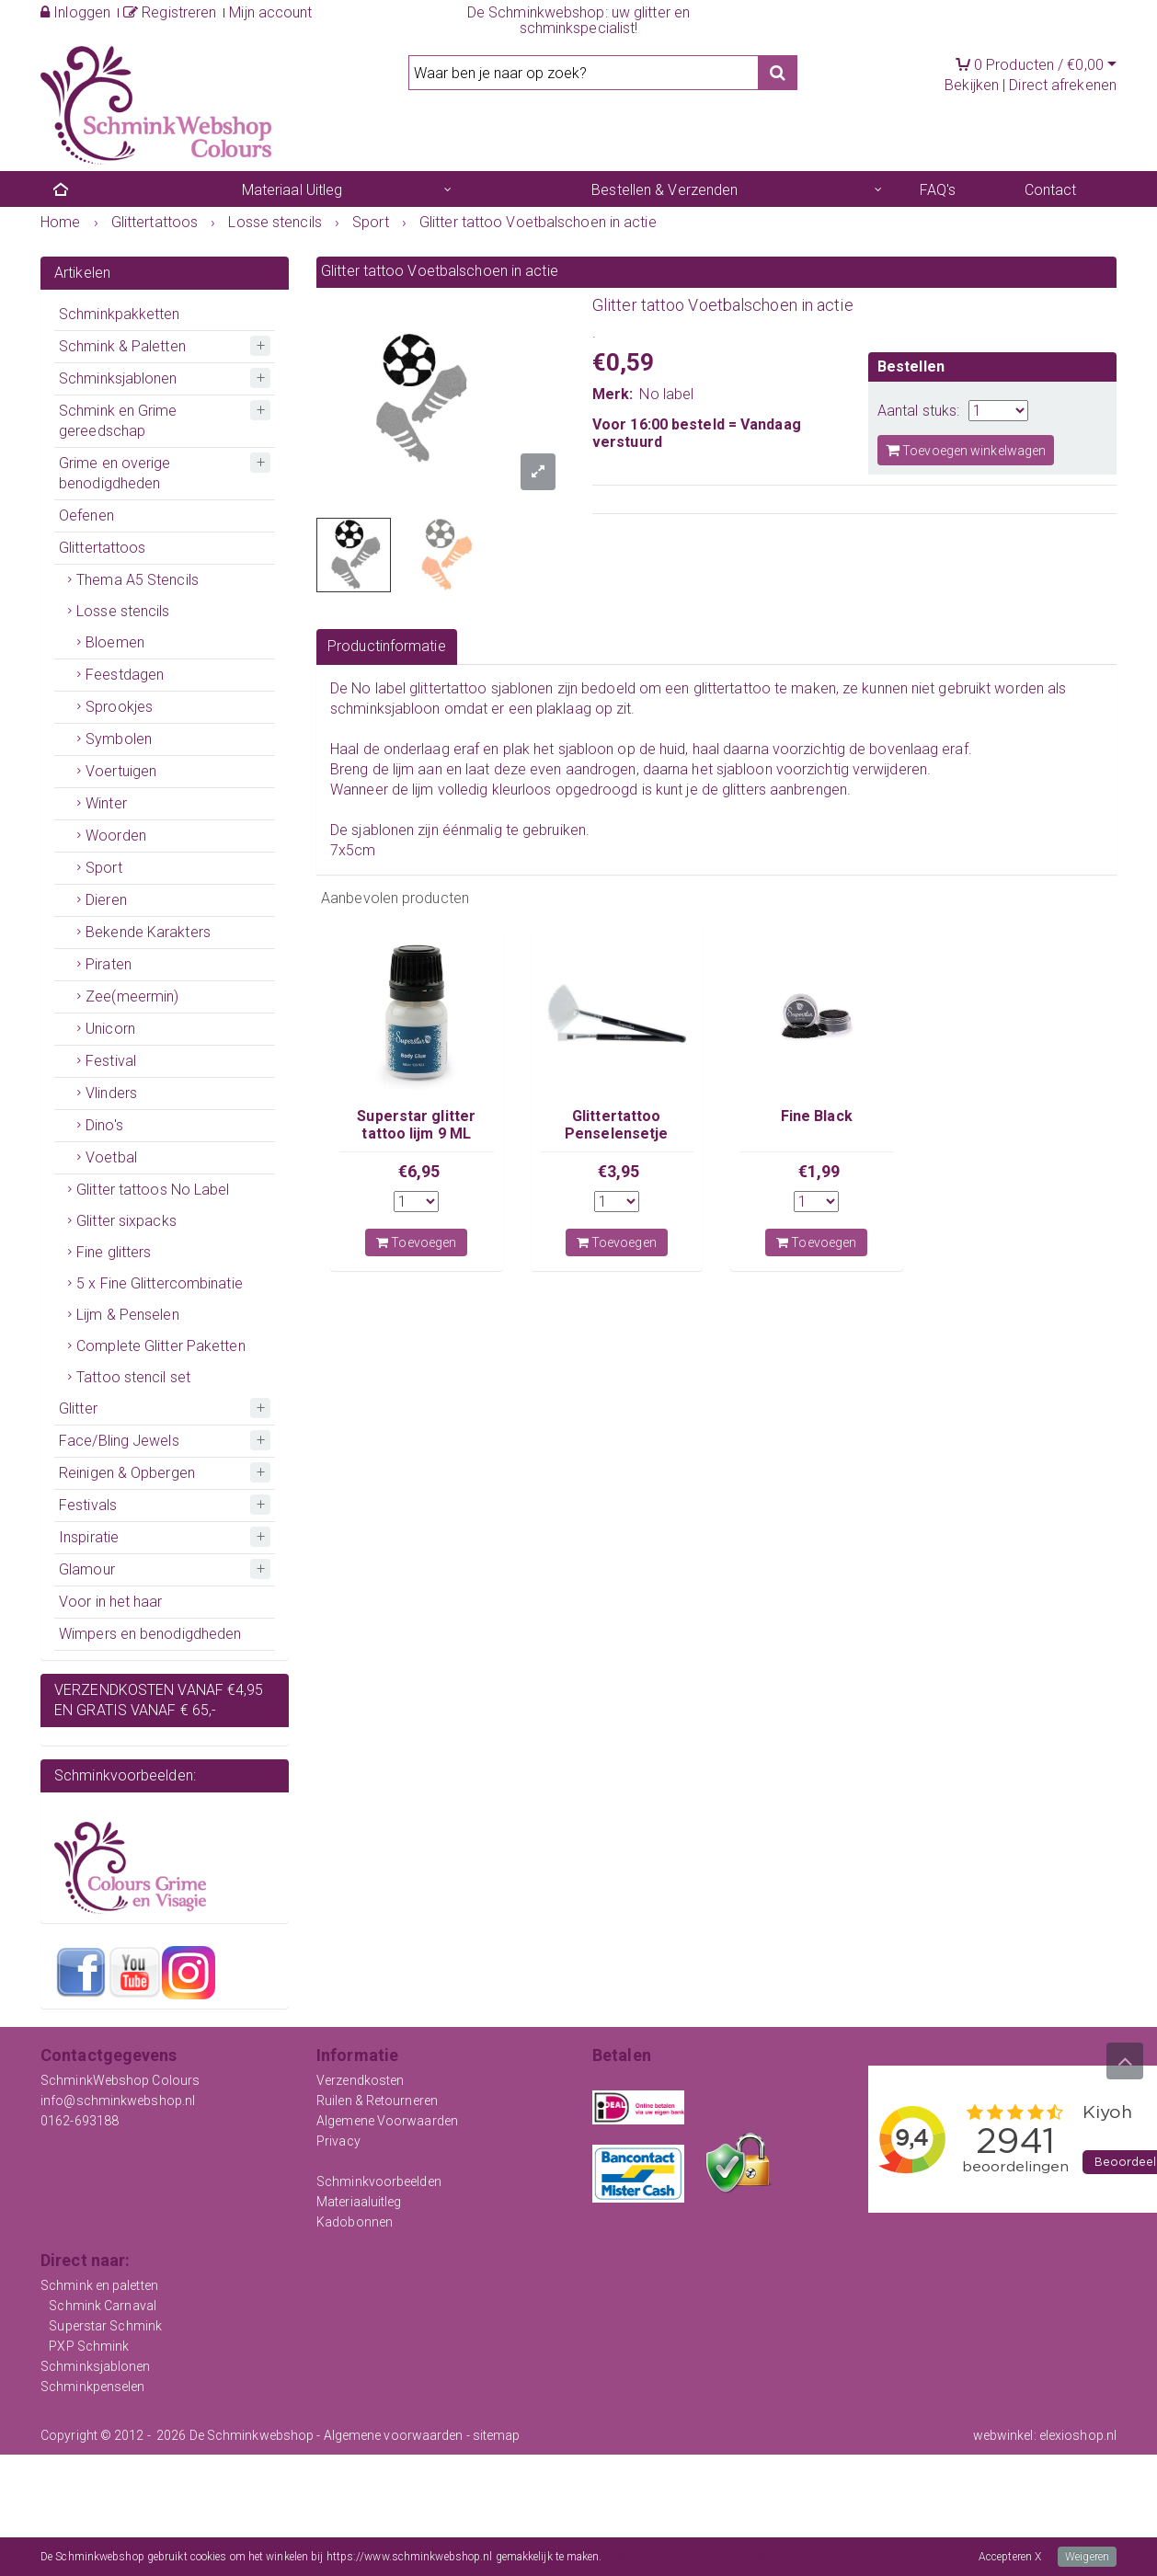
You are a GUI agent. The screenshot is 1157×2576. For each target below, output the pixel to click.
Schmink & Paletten (122, 346)
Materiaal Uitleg (292, 190)
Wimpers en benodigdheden (150, 1634)
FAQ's (938, 190)
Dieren (106, 900)
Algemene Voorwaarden (387, 2120)
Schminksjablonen (118, 378)
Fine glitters (113, 1252)
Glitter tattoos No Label (152, 1189)
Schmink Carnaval (102, 2305)
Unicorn (110, 1028)
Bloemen (115, 642)
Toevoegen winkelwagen (966, 450)
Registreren (169, 12)
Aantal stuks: (918, 410)
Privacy (338, 2141)
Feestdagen (125, 674)
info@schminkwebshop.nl (117, 2100)
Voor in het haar (111, 1601)
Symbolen (119, 739)
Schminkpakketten (119, 314)
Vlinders (111, 1093)
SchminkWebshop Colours (120, 2080)
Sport (104, 867)
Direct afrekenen (1063, 85)
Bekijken (972, 85)
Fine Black (817, 1116)
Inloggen (75, 12)
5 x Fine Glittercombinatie (159, 1283)
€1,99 (819, 1171)
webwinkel (1003, 2435)
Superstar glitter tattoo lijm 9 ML (416, 1124)
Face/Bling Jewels (119, 1440)
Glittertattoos (102, 547)
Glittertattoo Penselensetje (616, 1124)
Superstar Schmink (105, 2325)
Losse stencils (122, 611)
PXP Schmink (89, 2346)
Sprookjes (119, 707)
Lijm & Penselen (127, 1314)
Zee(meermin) (132, 996)
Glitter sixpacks (126, 1221)
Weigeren (1087, 2556)
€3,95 (619, 1171)
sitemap (497, 2435)
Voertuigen (121, 771)
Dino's (104, 1125)
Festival (111, 1061)
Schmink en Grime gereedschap (118, 421)
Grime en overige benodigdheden (115, 473)
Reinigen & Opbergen (127, 1473)
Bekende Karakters (148, 932)
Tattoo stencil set (133, 1377)
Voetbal (111, 1157)
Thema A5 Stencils (137, 580)
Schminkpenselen (92, 2386)
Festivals (88, 1505)
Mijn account (270, 12)
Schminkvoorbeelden (378, 2181)
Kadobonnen (354, 2222)
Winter (106, 803)
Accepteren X (1010, 2556)
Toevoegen (416, 1242)
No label (666, 394)
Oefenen (86, 515)
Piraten (109, 964)
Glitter (78, 1408)
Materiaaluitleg (359, 2201)
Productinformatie (386, 646)
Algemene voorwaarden (394, 2435)
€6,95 (419, 1171)
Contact (1051, 190)
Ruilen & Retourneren (377, 2100)
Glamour (87, 1569)
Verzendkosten (360, 2080)
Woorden (116, 835)
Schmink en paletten (99, 2285)
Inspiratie (89, 1537)
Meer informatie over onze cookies (686, 2556)
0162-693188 (79, 2120)
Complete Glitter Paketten (161, 1346)
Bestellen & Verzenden (664, 190)
